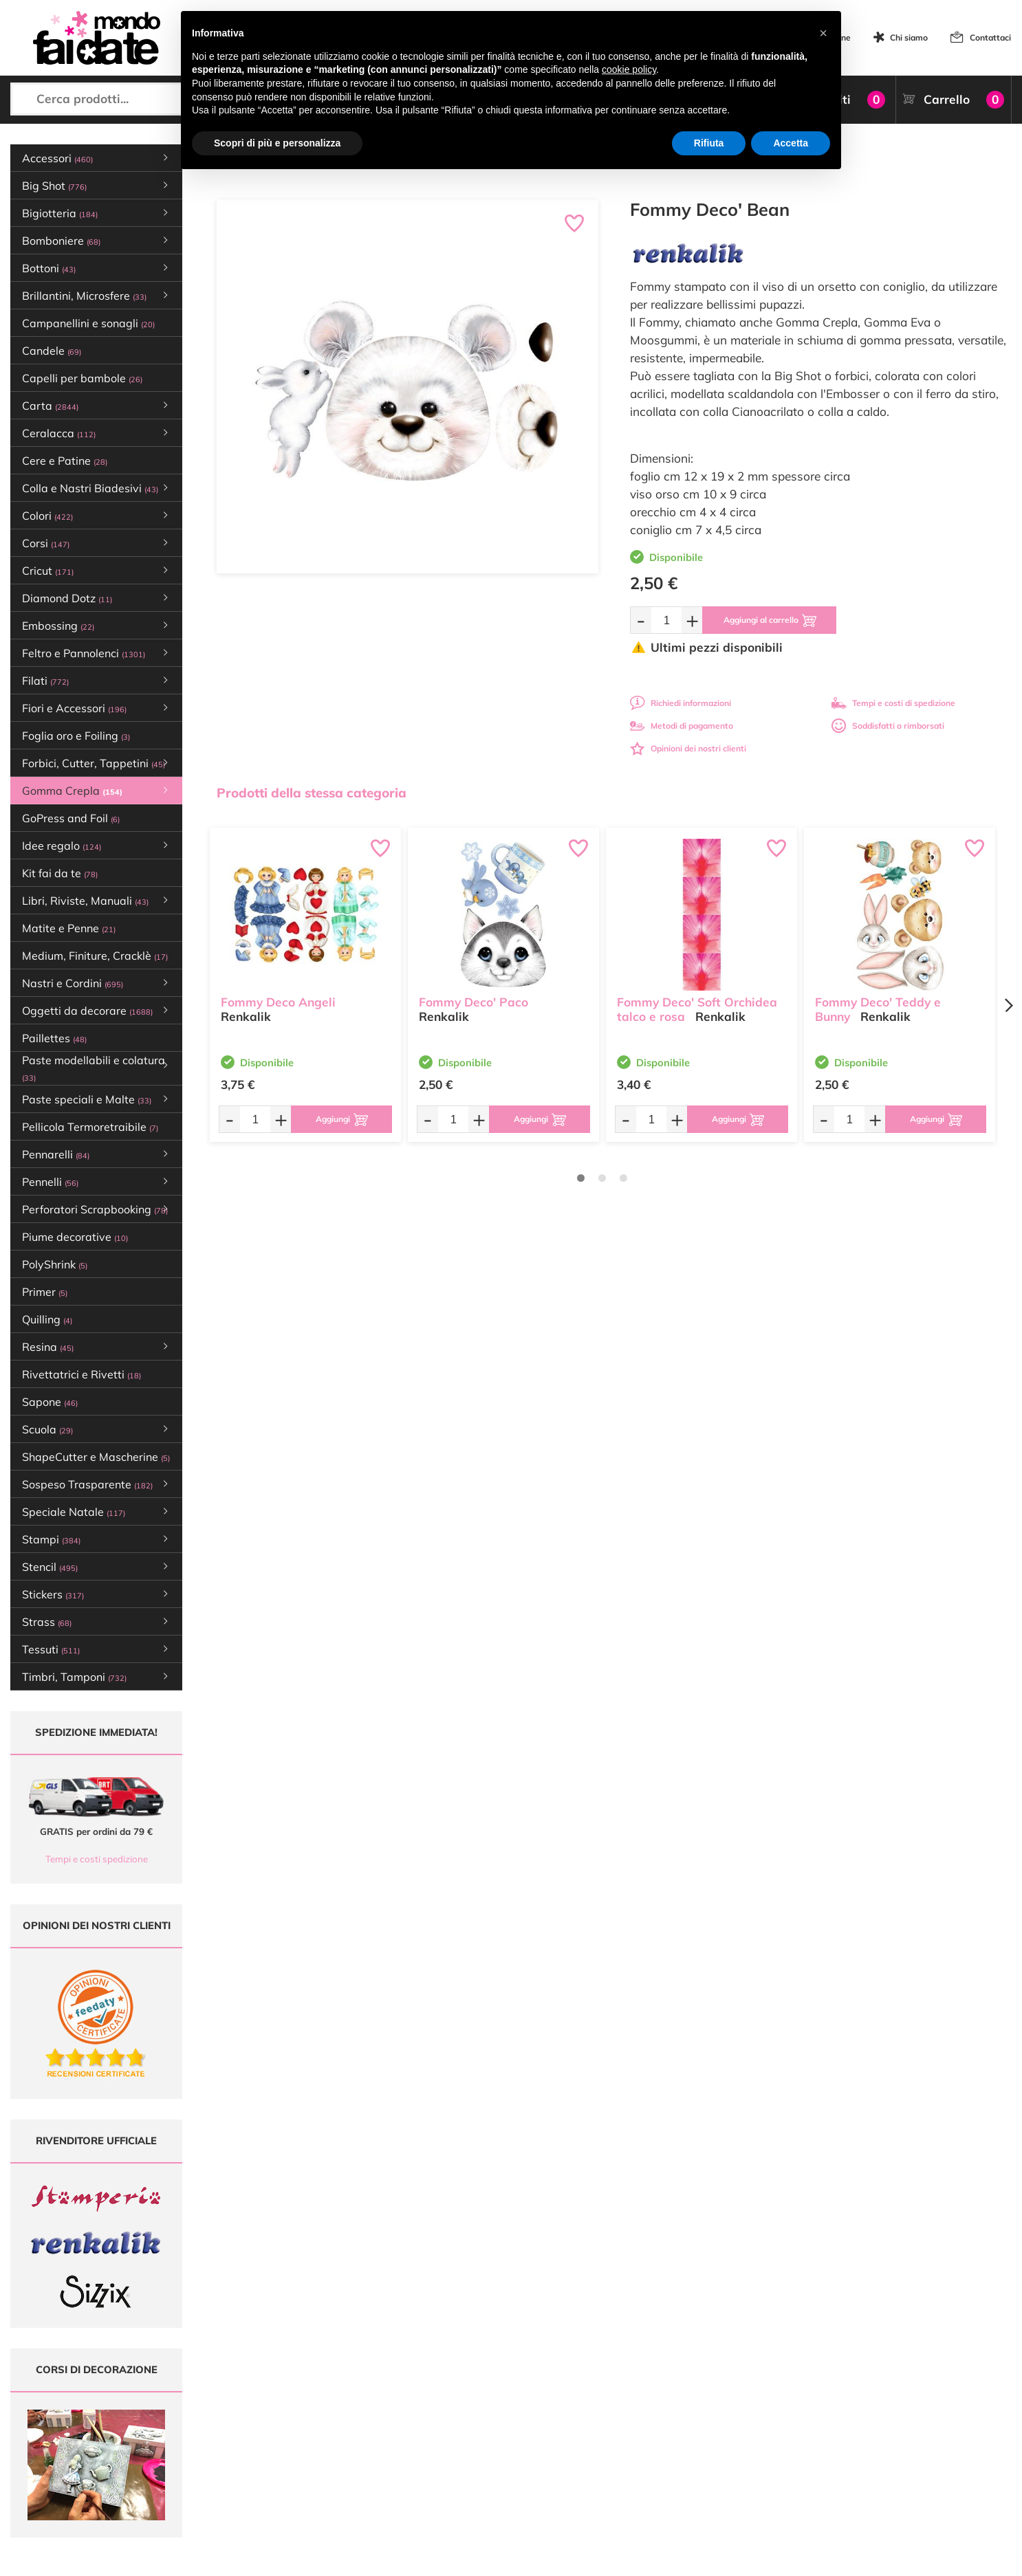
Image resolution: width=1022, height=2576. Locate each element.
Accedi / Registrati (470, 2446)
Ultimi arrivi (457, 2393)
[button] (823, 33)
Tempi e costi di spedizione (893, 703)
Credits (700, 2558)
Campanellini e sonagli (88, 323)
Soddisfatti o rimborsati (887, 725)
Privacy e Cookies (640, 2446)
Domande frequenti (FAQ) (656, 2393)
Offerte (449, 2406)
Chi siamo (909, 37)
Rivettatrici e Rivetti (81, 1374)
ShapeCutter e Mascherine (96, 1457)
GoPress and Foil (71, 818)
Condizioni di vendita (646, 2433)
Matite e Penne (69, 928)
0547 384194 (312, 2440)
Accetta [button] (790, 142)
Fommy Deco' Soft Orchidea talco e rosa (697, 1009)
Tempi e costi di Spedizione (658, 2419)
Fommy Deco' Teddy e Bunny (878, 1009)
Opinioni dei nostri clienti (688, 748)
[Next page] (1008, 1005)
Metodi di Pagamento (647, 2406)
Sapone (50, 1402)
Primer (44, 1292)
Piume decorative (75, 1237)
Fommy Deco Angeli (278, 1002)
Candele (51, 350)
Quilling (47, 1319)
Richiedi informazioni (680, 703)
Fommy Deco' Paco (473, 1002)
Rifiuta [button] (709, 142)
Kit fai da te (60, 873)
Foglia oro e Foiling (76, 735)
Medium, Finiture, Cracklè (95, 955)
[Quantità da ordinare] (666, 619)
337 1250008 (312, 2480)
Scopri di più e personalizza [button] (277, 142)
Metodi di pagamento (681, 725)
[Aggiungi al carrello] (769, 620)
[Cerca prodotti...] (128, 98)
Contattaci (990, 37)
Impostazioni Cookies (647, 2459)
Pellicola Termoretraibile (90, 1127)
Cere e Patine (64, 460)
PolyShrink (54, 1264)
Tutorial (450, 2419)
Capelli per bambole (82, 378)
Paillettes (54, 1038)
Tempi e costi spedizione (96, 1858)
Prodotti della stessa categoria (311, 792)
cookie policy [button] (629, 69)
